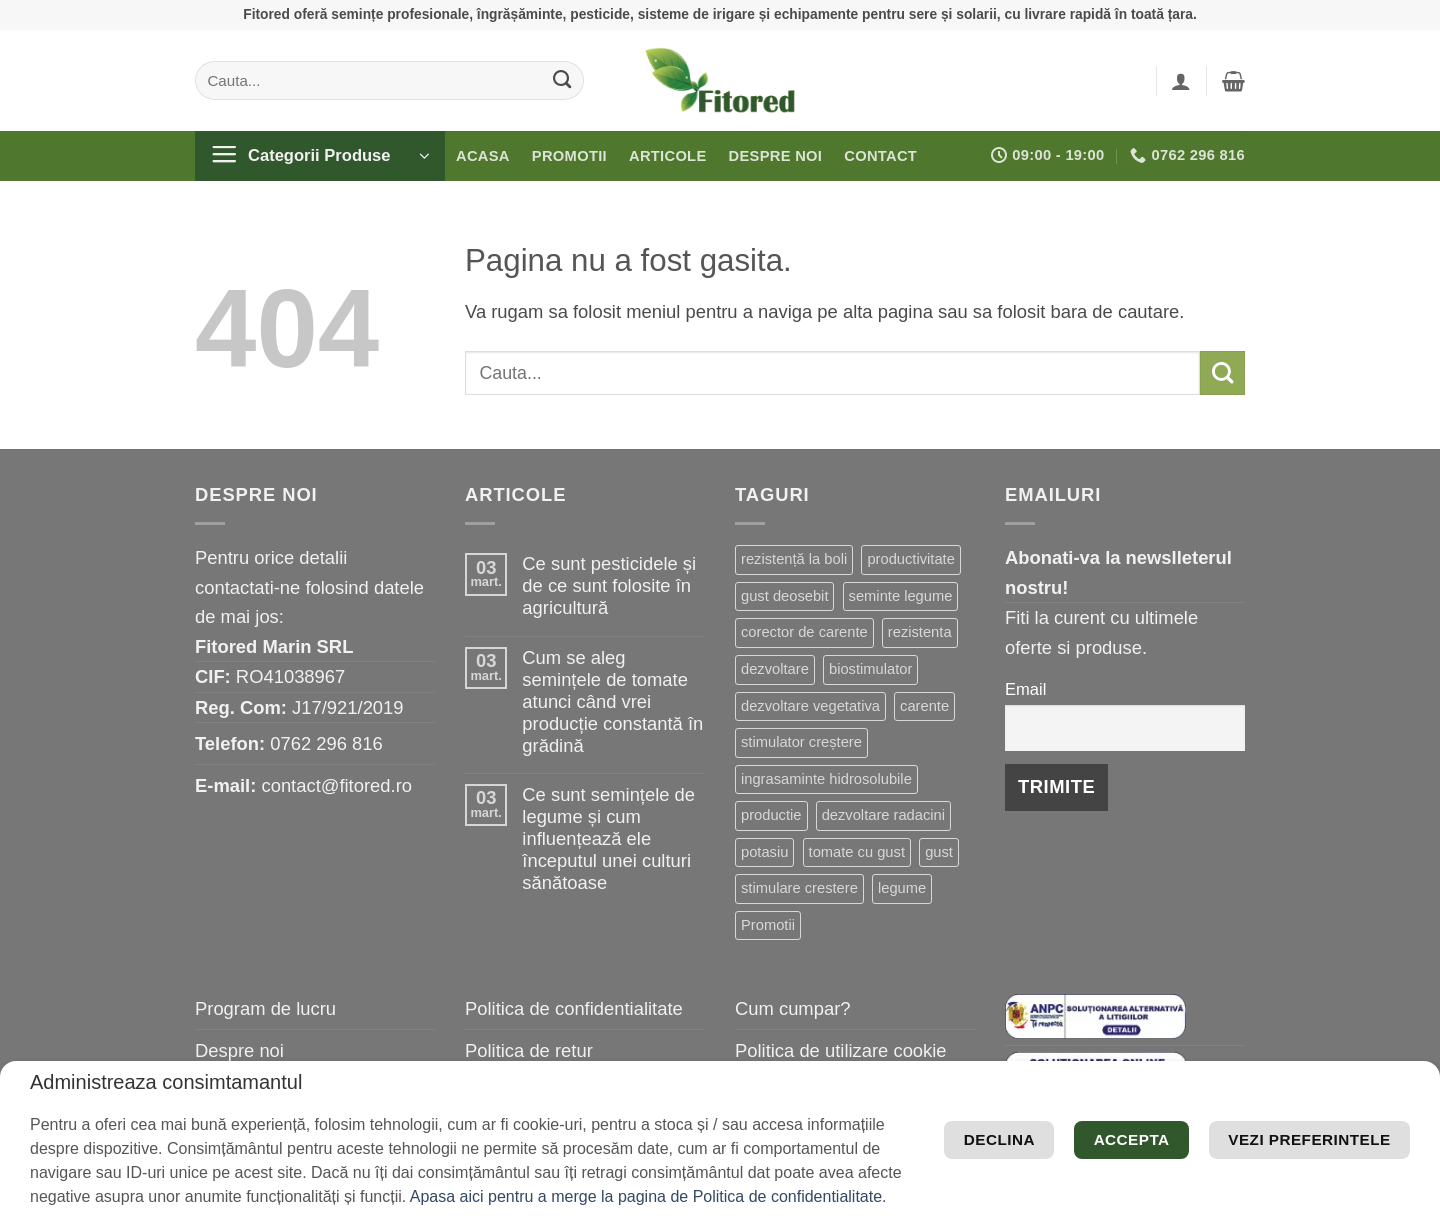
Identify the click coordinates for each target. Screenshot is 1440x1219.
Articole (668, 156)
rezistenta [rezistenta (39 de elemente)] (920, 632)
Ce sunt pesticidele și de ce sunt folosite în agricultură (609, 585)
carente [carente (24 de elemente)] (924, 706)
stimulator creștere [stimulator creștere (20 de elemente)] (801, 742)
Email (1025, 689)
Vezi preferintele (1289, 1097)
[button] (1181, 81)
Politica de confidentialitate (574, 1008)
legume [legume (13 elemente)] (902, 888)
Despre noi (776, 156)
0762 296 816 (326, 743)
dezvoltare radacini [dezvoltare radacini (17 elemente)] (883, 815)
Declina (1170, 1157)
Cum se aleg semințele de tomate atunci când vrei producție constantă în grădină (612, 701)
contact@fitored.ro (336, 785)
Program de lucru (265, 1008)
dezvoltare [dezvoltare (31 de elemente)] (775, 669)
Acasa (483, 156)
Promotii (569, 156)
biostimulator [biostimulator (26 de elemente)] (870, 669)
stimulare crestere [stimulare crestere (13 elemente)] (799, 888)
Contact (880, 156)
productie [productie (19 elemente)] (771, 815)
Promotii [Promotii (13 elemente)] (768, 925)
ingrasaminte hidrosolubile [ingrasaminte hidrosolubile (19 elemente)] (826, 779)
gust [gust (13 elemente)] (939, 852)
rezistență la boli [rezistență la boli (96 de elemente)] (794, 559)
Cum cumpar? (793, 1008)
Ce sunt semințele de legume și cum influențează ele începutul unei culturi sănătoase (608, 838)
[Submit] (562, 80)
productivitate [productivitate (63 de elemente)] (910, 559)
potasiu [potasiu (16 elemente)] (764, 852)
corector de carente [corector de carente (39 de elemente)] (804, 632)
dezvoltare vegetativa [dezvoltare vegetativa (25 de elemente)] (810, 706)
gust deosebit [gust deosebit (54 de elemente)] (784, 596)
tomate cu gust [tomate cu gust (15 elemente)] (857, 852)
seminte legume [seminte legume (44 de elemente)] (901, 596)
